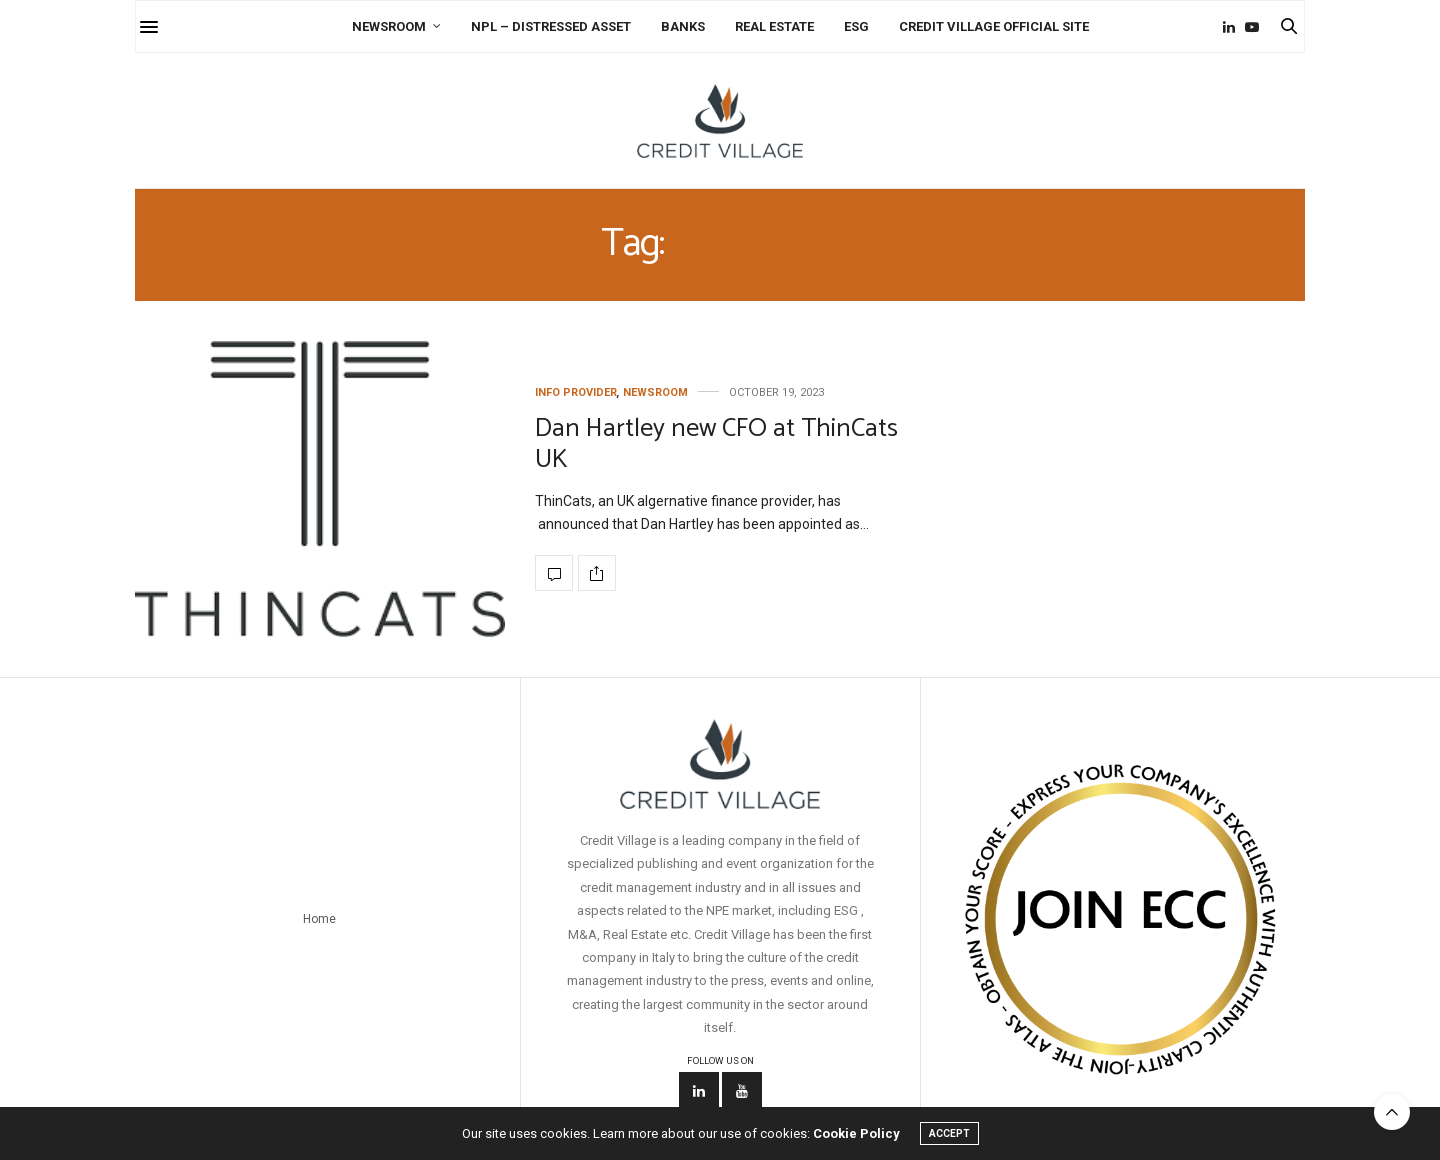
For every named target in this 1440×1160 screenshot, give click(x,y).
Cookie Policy (856, 1133)
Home (319, 919)
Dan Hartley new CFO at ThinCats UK (716, 444)
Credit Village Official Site (994, 26)
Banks (683, 26)
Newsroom (389, 26)
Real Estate (774, 26)
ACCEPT (949, 1133)
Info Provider (576, 392)
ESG (856, 26)
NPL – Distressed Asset (551, 26)
